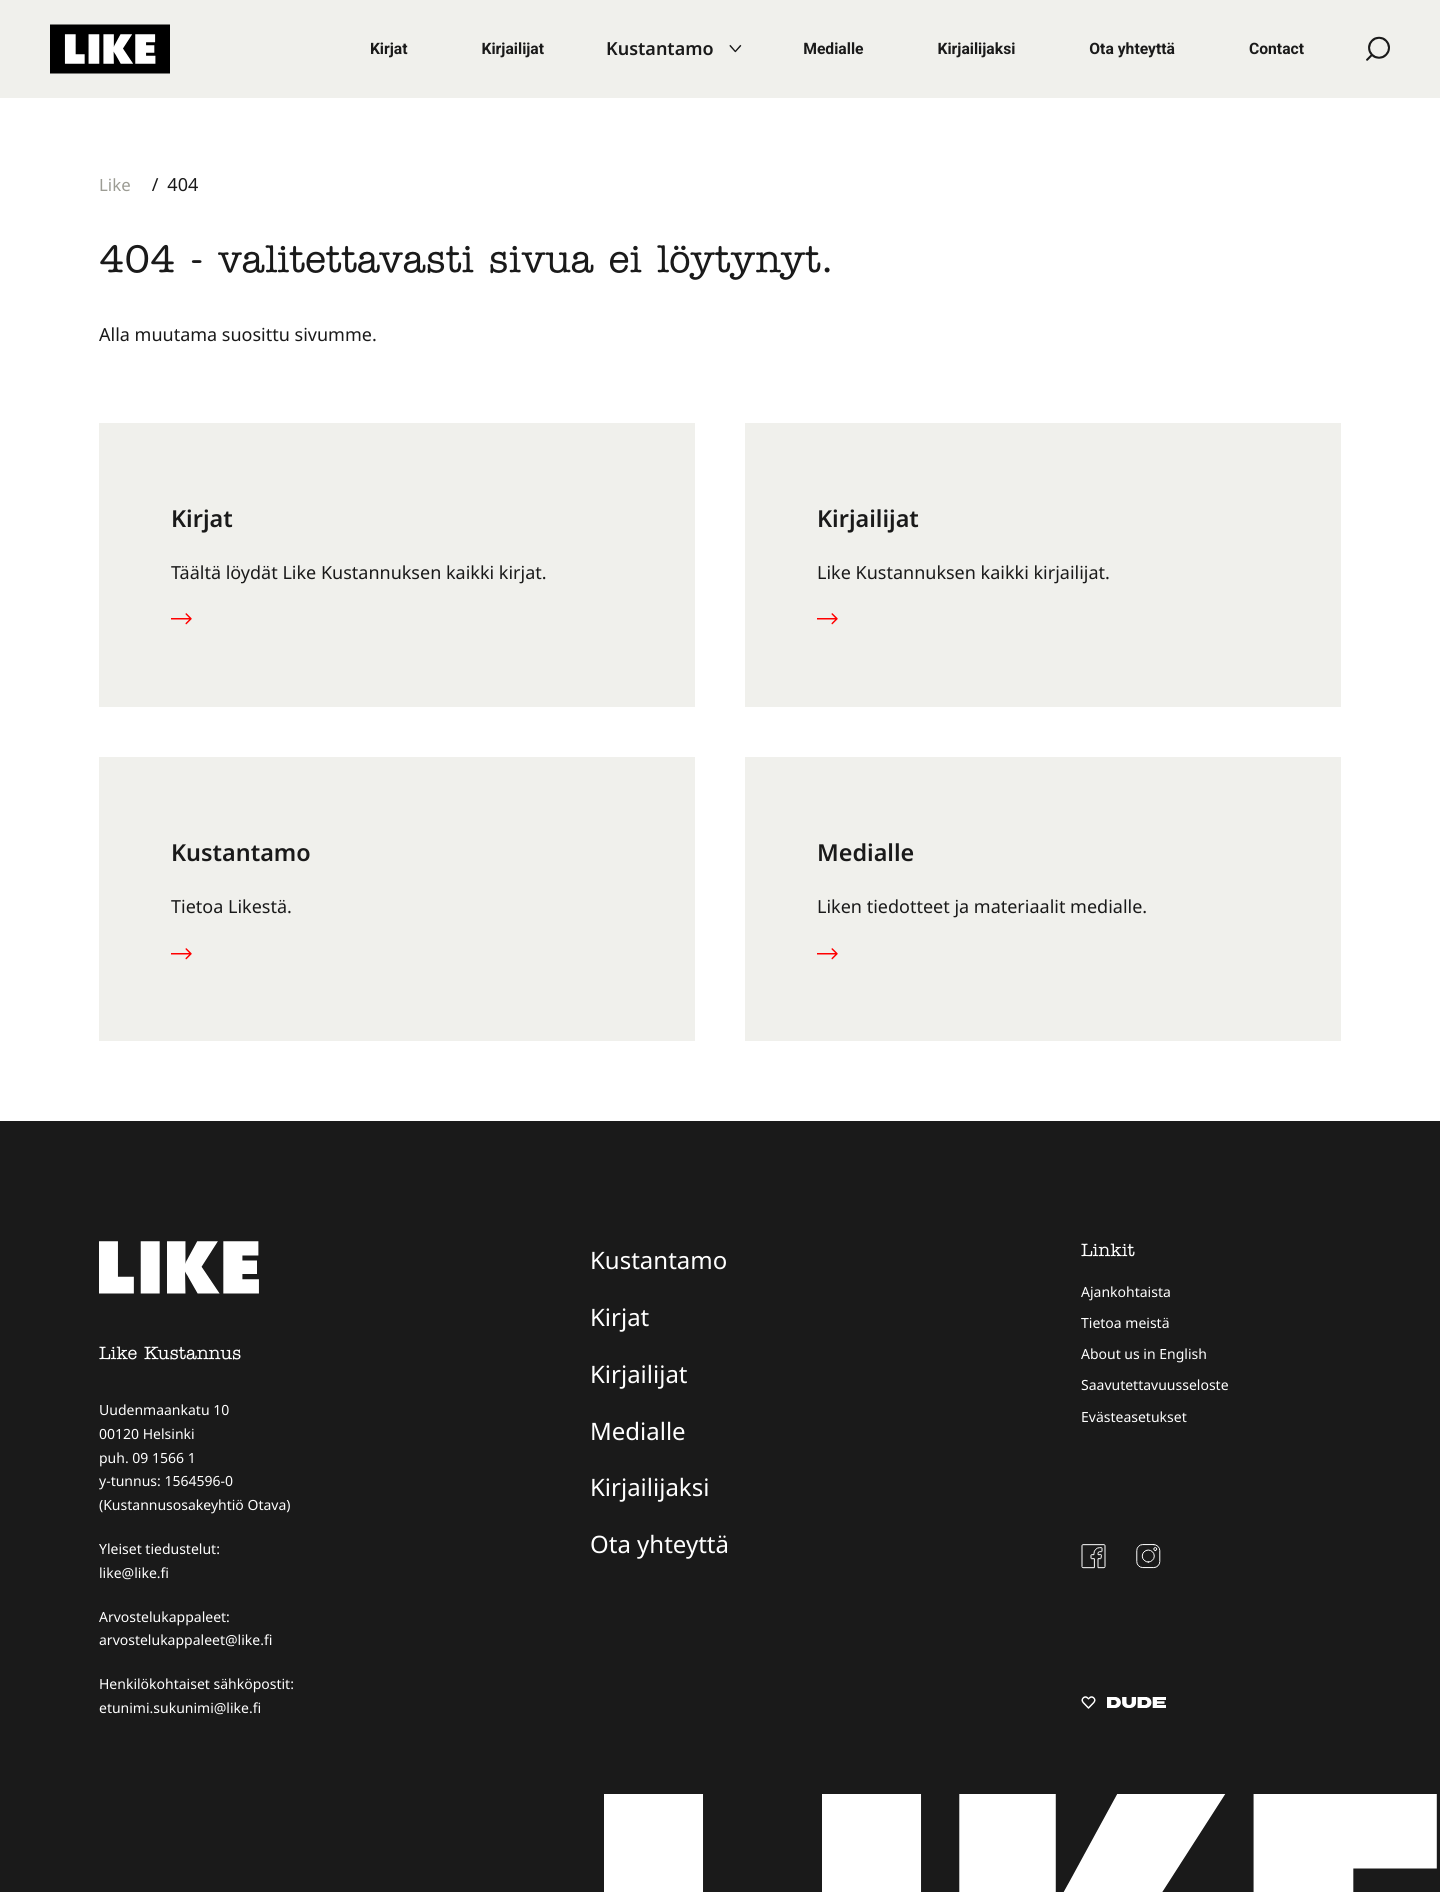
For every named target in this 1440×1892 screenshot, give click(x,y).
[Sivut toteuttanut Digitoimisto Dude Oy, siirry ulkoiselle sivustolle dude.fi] (1123, 1705)
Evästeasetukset (1134, 1417)
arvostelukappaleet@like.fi (185, 1640)
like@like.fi (134, 1573)
